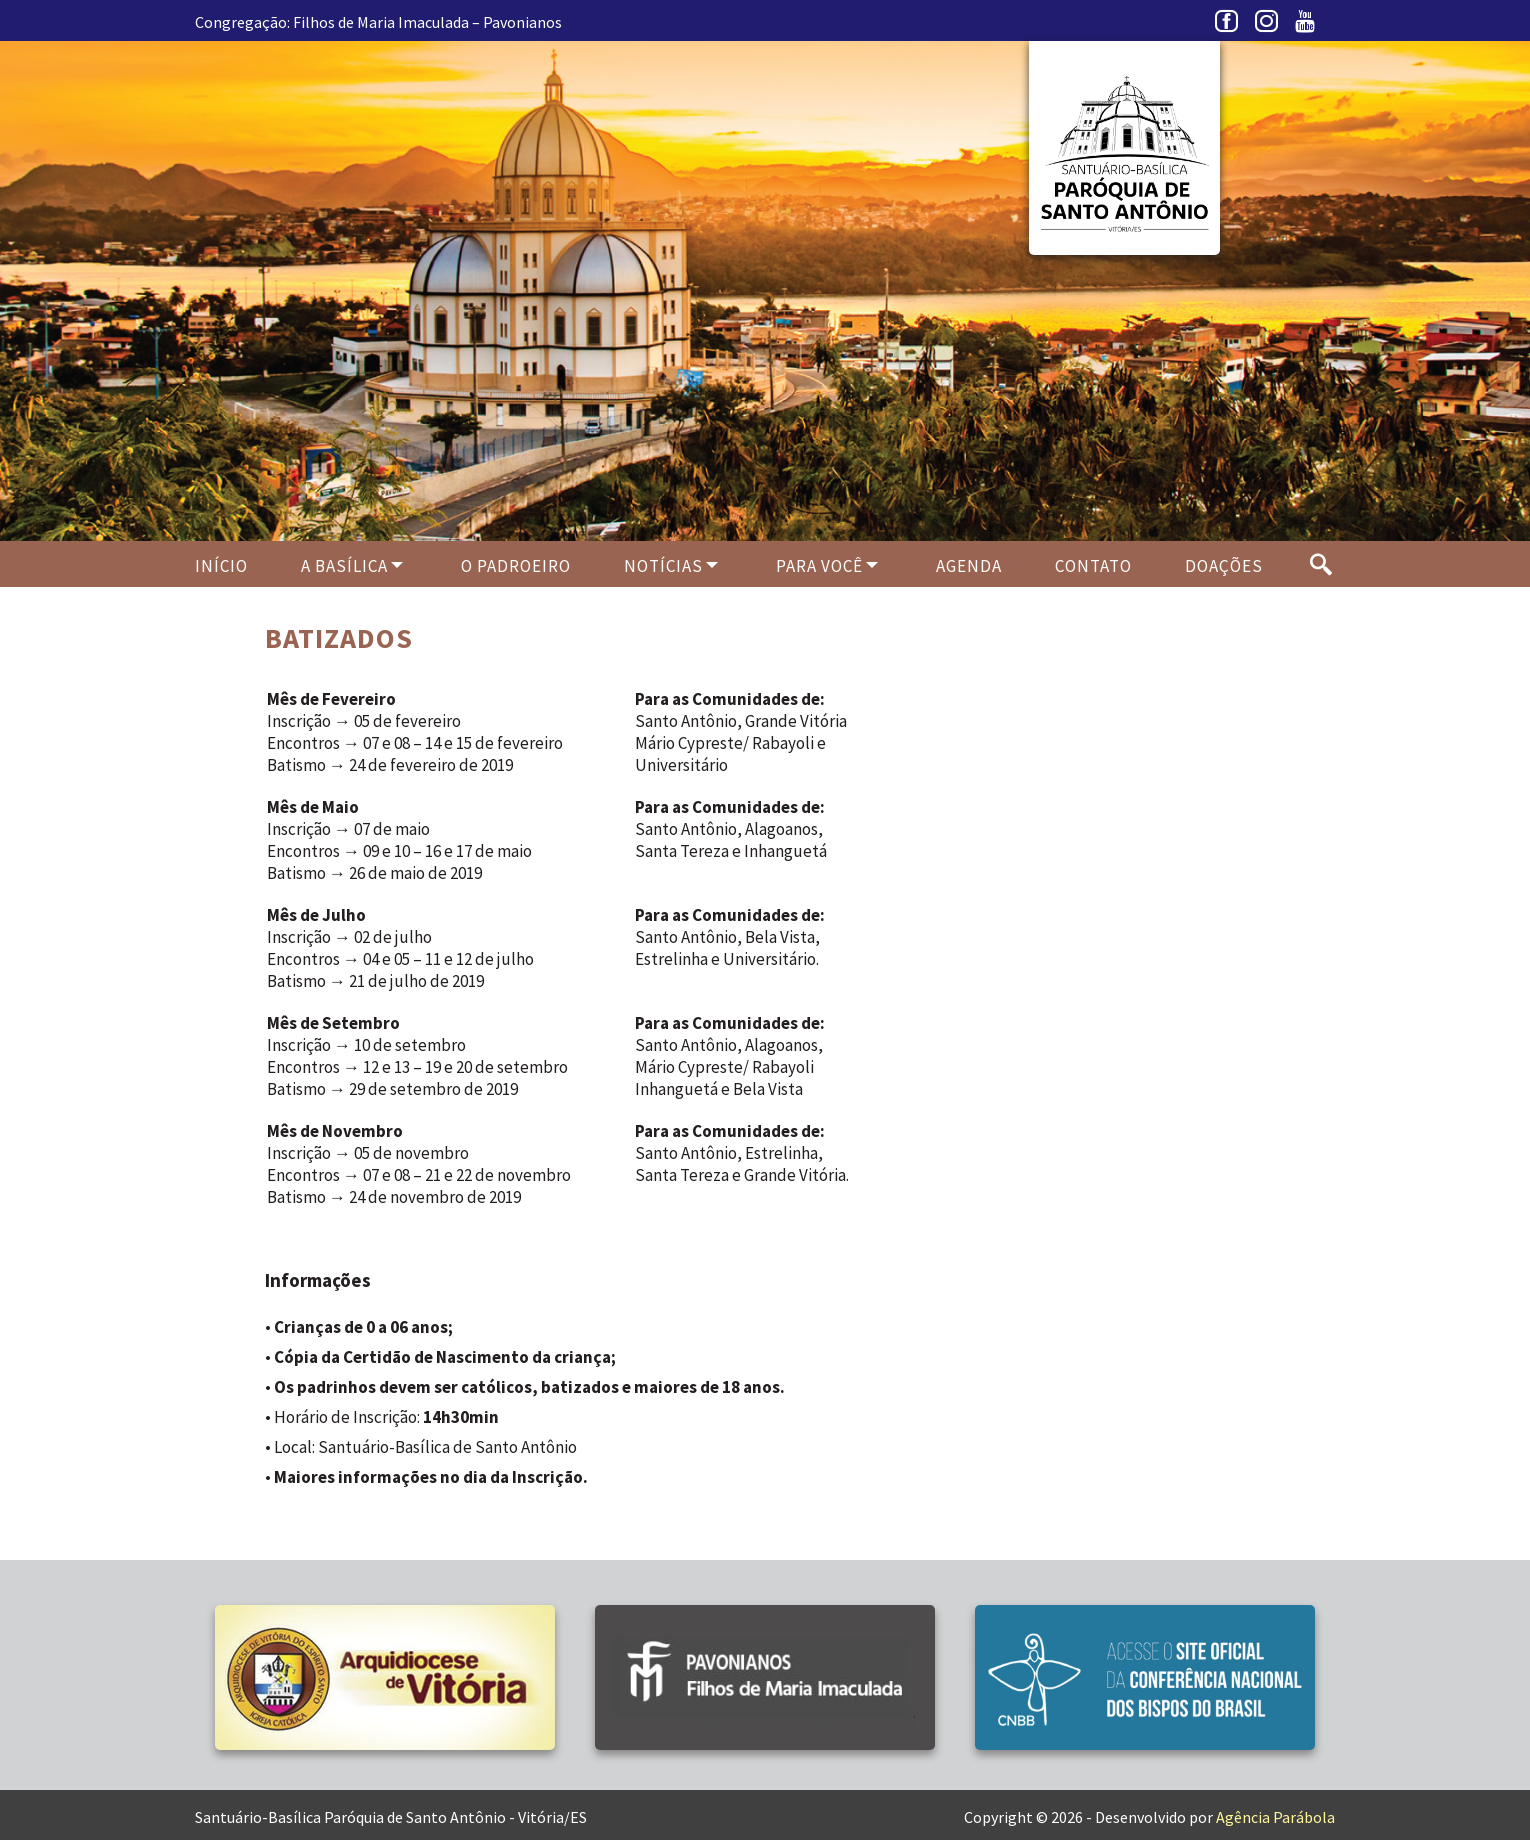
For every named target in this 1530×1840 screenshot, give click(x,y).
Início (221, 566)
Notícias (663, 566)
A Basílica (344, 566)
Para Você (819, 566)
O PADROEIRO (516, 566)
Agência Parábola (1275, 1817)
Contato (1093, 566)
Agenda (969, 566)
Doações (1224, 566)
